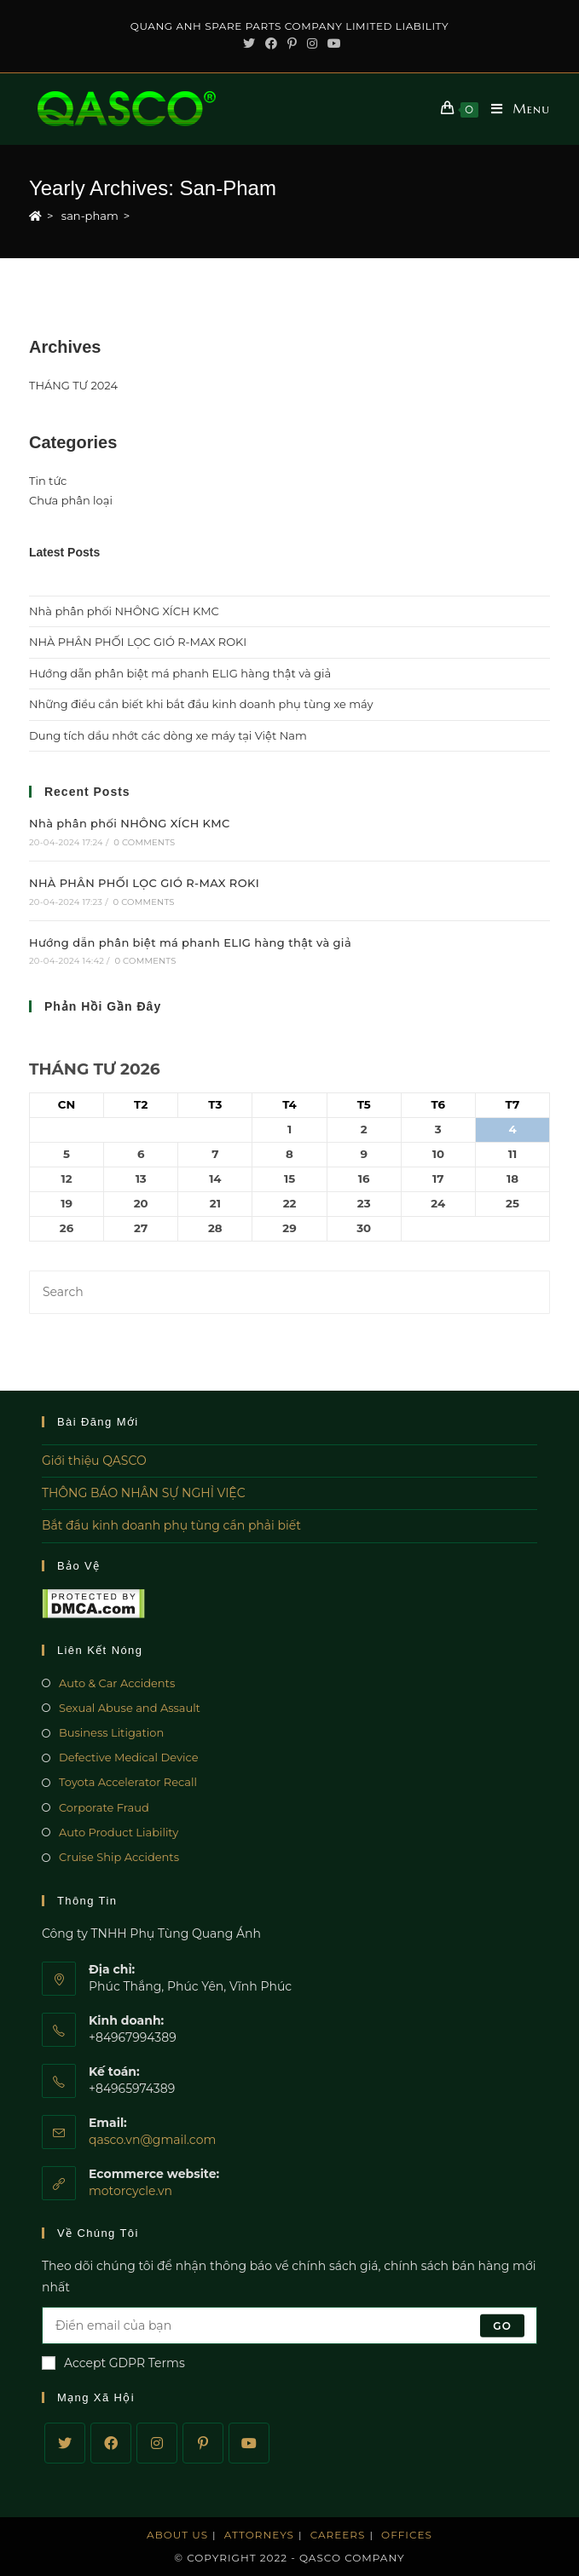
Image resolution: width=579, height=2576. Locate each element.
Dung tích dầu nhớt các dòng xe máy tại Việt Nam (168, 735)
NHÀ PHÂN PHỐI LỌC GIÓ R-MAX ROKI (137, 641)
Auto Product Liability (118, 1832)
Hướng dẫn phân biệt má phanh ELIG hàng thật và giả (180, 673)
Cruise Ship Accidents (119, 1857)
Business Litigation (111, 1732)
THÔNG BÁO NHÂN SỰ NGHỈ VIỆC (144, 1493)
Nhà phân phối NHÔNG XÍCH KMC (124, 611)
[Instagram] (156, 2443)
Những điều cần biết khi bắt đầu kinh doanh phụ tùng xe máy (201, 704)
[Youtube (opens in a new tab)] (331, 43)
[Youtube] (249, 2443)
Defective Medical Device (129, 1757)
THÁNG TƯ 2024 (73, 385)
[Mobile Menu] (514, 109)
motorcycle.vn (130, 2191)
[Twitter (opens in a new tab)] (249, 43)
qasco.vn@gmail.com (152, 2139)
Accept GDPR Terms (113, 2363)
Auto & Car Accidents (117, 1683)
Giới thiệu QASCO (94, 1460)
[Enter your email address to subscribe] (289, 2325)
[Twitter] (64, 2443)
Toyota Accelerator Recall (128, 1782)
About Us (177, 2534)
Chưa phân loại (71, 500)
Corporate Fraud (104, 1807)
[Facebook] (110, 2443)
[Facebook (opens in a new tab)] (271, 43)
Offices (406, 2534)
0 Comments (144, 842)
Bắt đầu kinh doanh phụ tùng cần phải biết (171, 1525)
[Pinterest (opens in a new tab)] (292, 43)
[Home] (35, 215)
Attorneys (259, 2534)
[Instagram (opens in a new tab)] (312, 43)
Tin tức (48, 480)
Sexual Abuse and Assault (129, 1707)
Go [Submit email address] (502, 2325)
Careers (338, 2534)
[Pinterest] (202, 2443)
